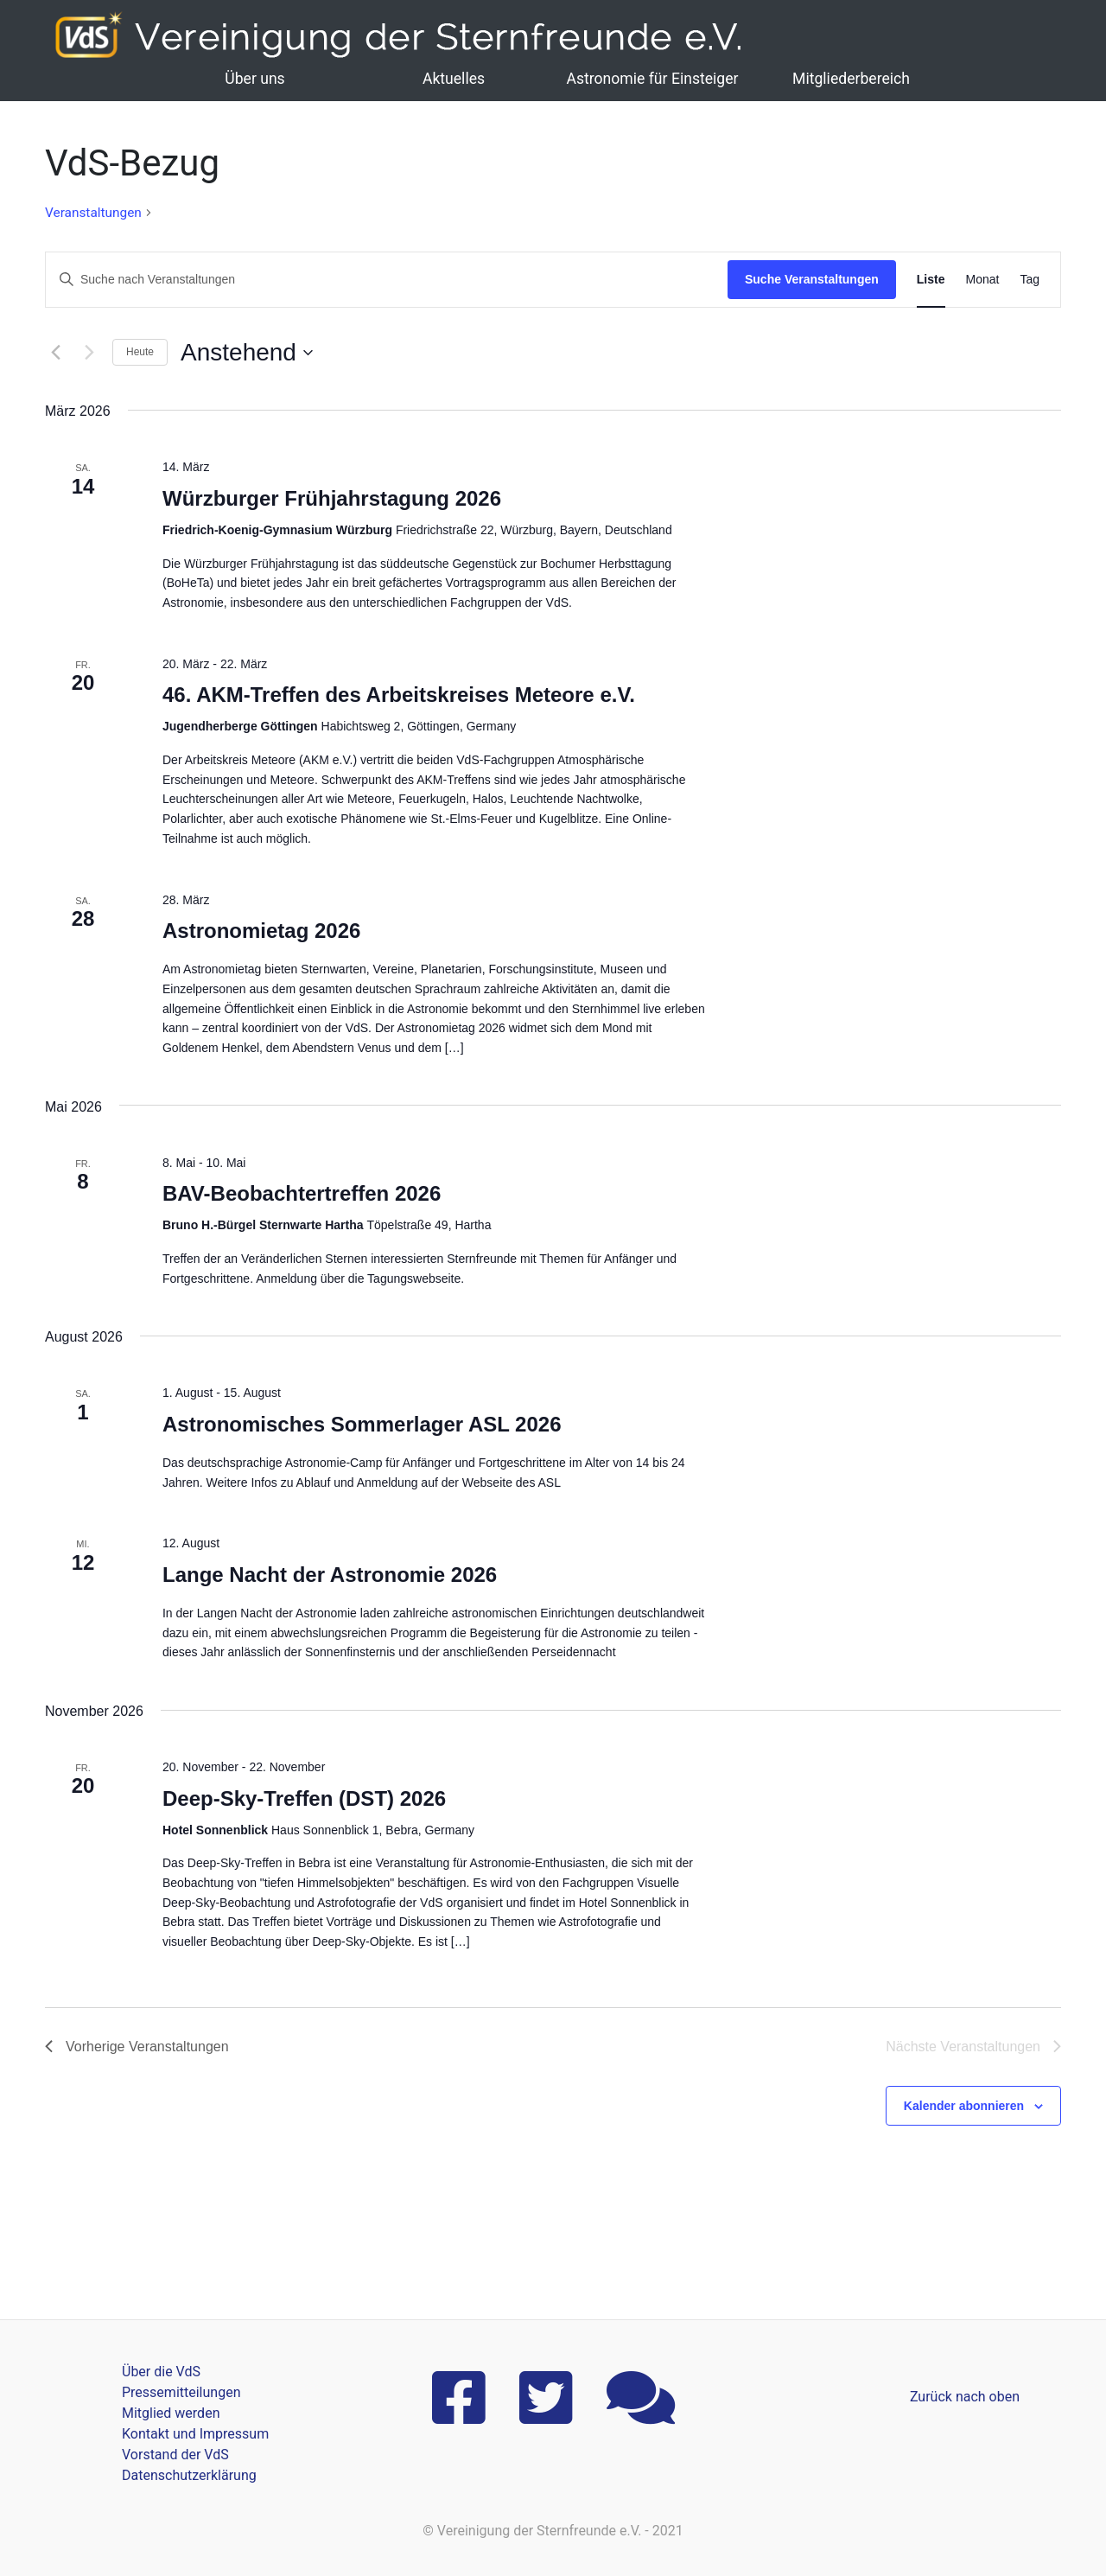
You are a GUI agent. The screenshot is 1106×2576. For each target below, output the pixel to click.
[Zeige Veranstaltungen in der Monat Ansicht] (983, 279)
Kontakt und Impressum (195, 2434)
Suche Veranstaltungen (812, 279)
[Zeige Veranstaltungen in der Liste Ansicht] (931, 279)
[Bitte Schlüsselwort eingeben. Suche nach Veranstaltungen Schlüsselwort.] (387, 279)
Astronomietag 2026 (261, 930)
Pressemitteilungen (181, 2392)
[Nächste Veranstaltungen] (89, 352)
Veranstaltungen (93, 212)
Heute (140, 352)
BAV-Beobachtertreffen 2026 (301, 1193)
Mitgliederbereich (851, 78)
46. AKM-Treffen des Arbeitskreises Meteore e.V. (398, 694)
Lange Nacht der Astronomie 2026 (329, 1574)
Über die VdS (161, 2371)
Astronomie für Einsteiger (652, 78)
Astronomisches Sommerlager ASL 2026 (362, 1424)
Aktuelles (454, 78)
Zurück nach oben (965, 2396)
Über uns (254, 78)
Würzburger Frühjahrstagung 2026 (331, 498)
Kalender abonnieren (964, 2106)
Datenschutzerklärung (189, 2475)
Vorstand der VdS (175, 2454)
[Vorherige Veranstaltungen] (55, 352)
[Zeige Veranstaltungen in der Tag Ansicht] (1029, 279)
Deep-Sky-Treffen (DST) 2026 (304, 1798)
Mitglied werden (170, 2413)
